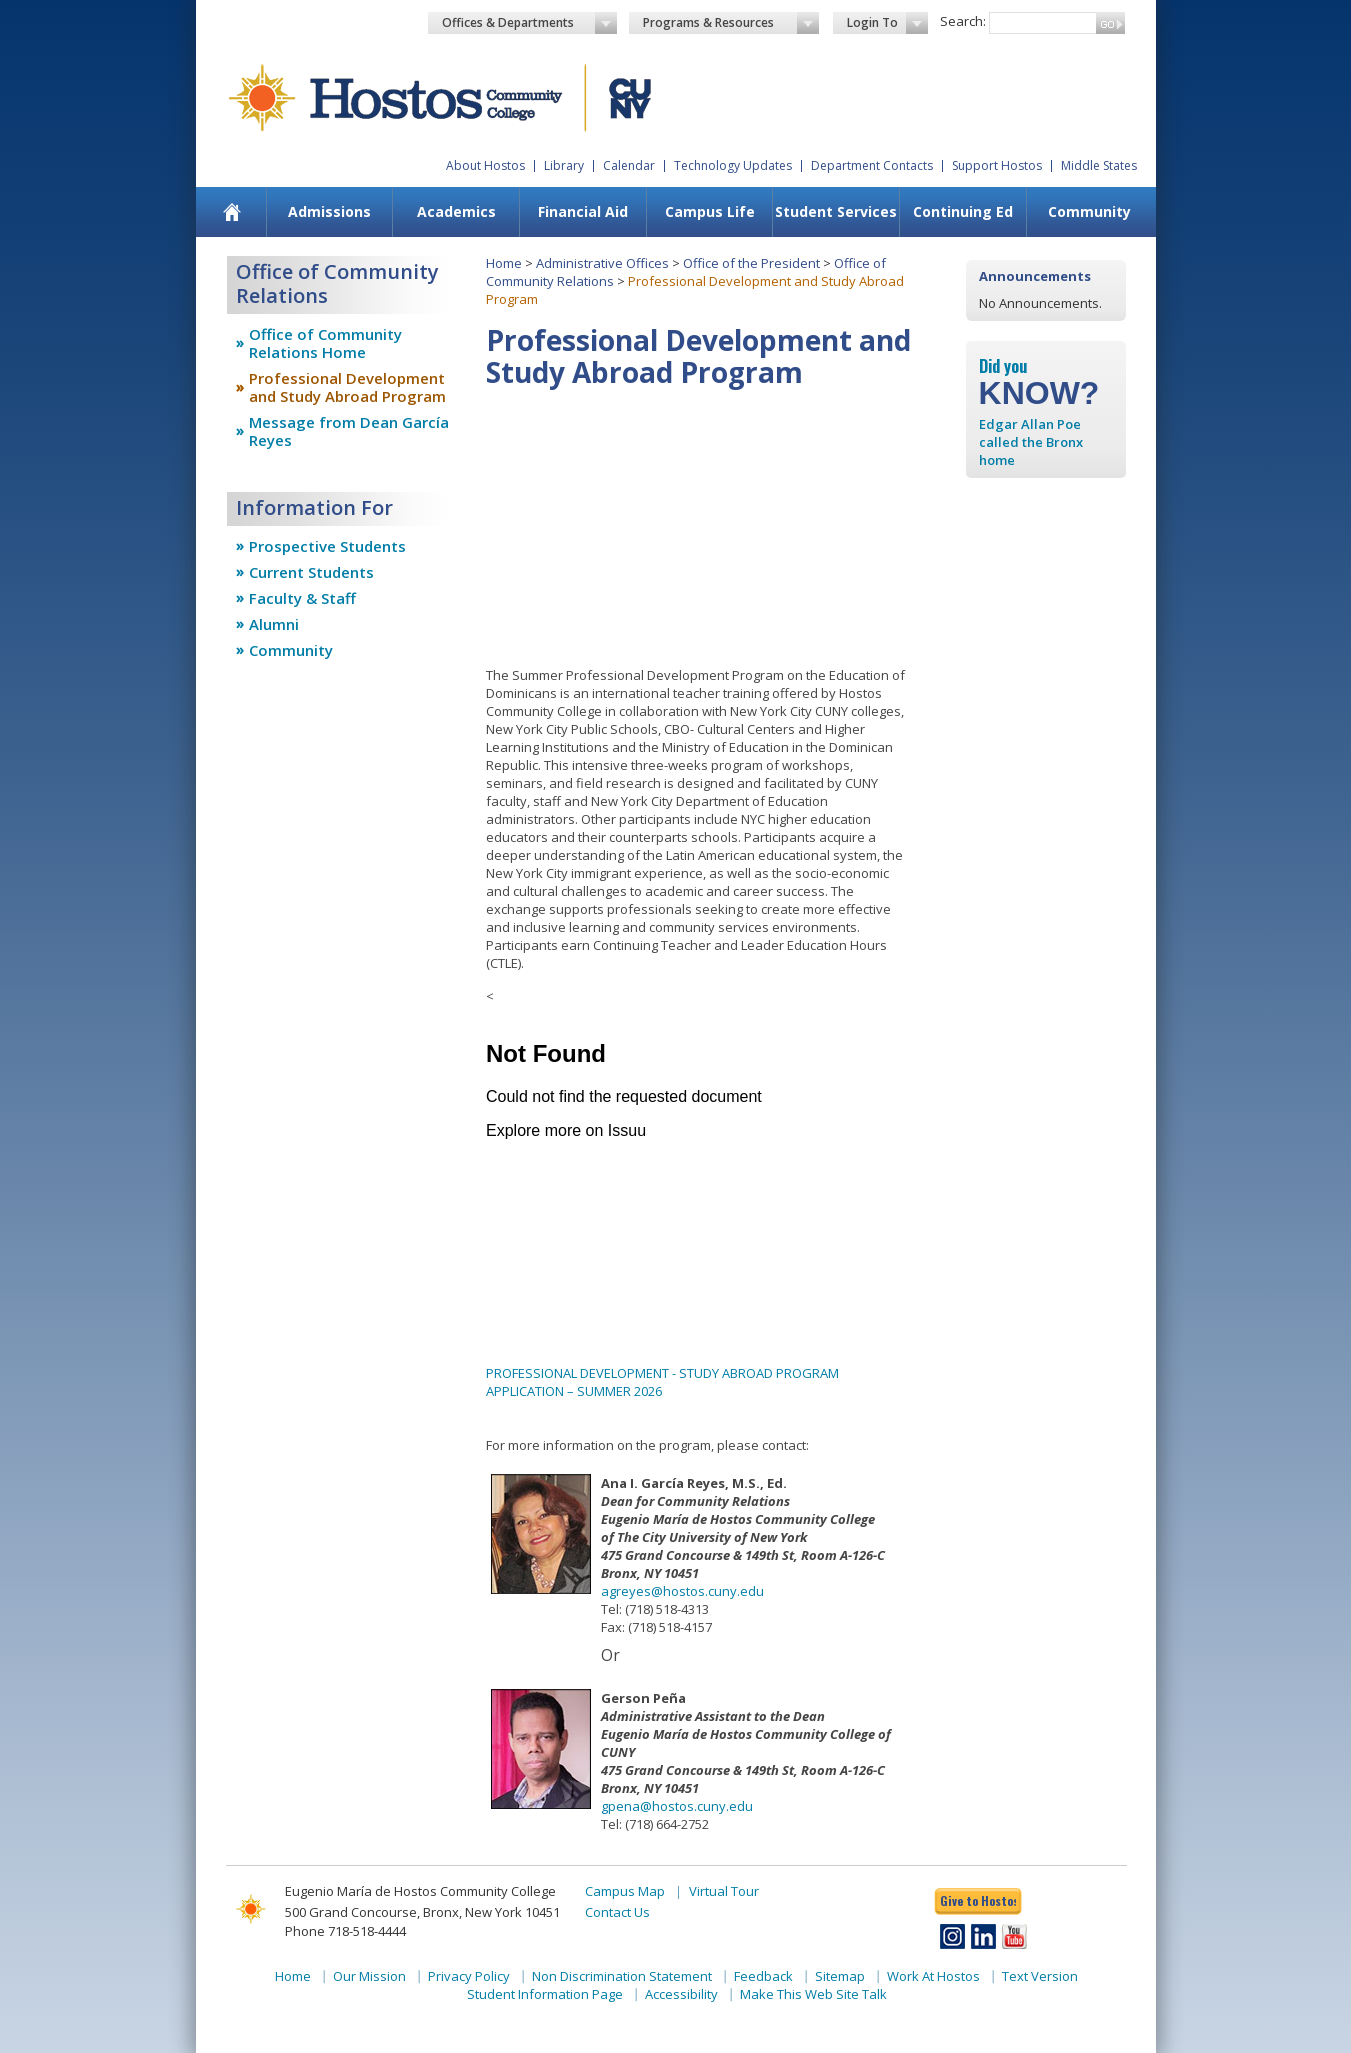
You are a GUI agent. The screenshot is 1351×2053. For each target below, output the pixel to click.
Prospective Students (327, 546)
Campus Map (625, 1891)
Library (564, 165)
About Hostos (485, 165)
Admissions (329, 211)
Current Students (311, 572)
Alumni (274, 624)
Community (1089, 211)
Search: (963, 21)
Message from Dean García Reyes (349, 431)
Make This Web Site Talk (813, 1994)
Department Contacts (872, 165)
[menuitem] (231, 212)
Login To (887, 23)
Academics (456, 211)
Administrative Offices (602, 263)
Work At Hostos (933, 1976)
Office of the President (751, 263)
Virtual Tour (724, 1891)
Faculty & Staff (302, 598)
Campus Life (710, 211)
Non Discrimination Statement (622, 1976)
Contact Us (617, 1912)
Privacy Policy (469, 1976)
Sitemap (840, 1976)
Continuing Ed (963, 211)
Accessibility (681, 1994)
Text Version (1040, 1976)
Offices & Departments (530, 23)
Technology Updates (733, 165)
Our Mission (369, 1976)
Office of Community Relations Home (325, 343)
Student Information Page (545, 1994)
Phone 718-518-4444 (345, 1931)
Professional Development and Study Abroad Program (347, 387)
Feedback (763, 1976)
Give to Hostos (978, 1900)
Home (504, 263)
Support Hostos (997, 165)
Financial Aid (583, 211)
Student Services (836, 211)
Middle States (1099, 165)
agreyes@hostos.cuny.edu (682, 1591)
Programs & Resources (731, 23)
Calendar (629, 165)
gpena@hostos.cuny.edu (677, 1806)
